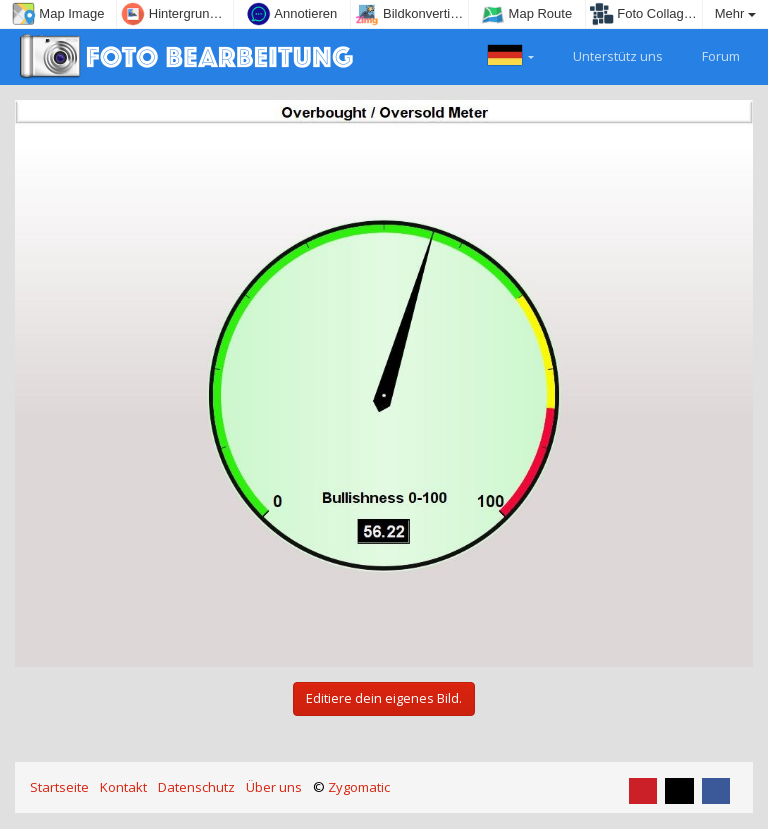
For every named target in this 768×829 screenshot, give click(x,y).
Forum (709, 54)
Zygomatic (359, 787)
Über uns (274, 787)
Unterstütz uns (606, 54)
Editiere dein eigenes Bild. (384, 698)
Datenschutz (196, 787)
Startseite (59, 787)
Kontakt (123, 787)
